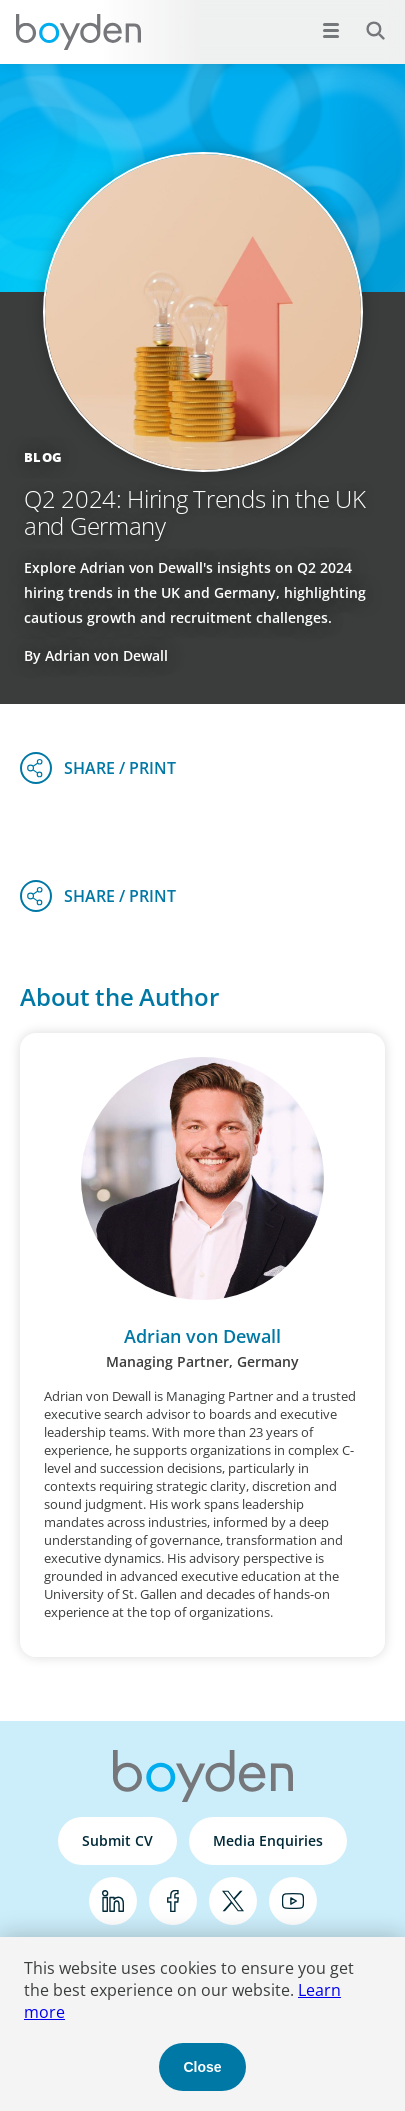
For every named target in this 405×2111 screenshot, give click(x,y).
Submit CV (117, 1840)
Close (202, 2067)
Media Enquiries (268, 1840)
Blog (43, 457)
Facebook (173, 1901)
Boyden (78, 32)
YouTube (293, 1901)
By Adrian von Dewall (96, 655)
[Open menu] (331, 30)
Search (364, 19)
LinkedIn (113, 1901)
